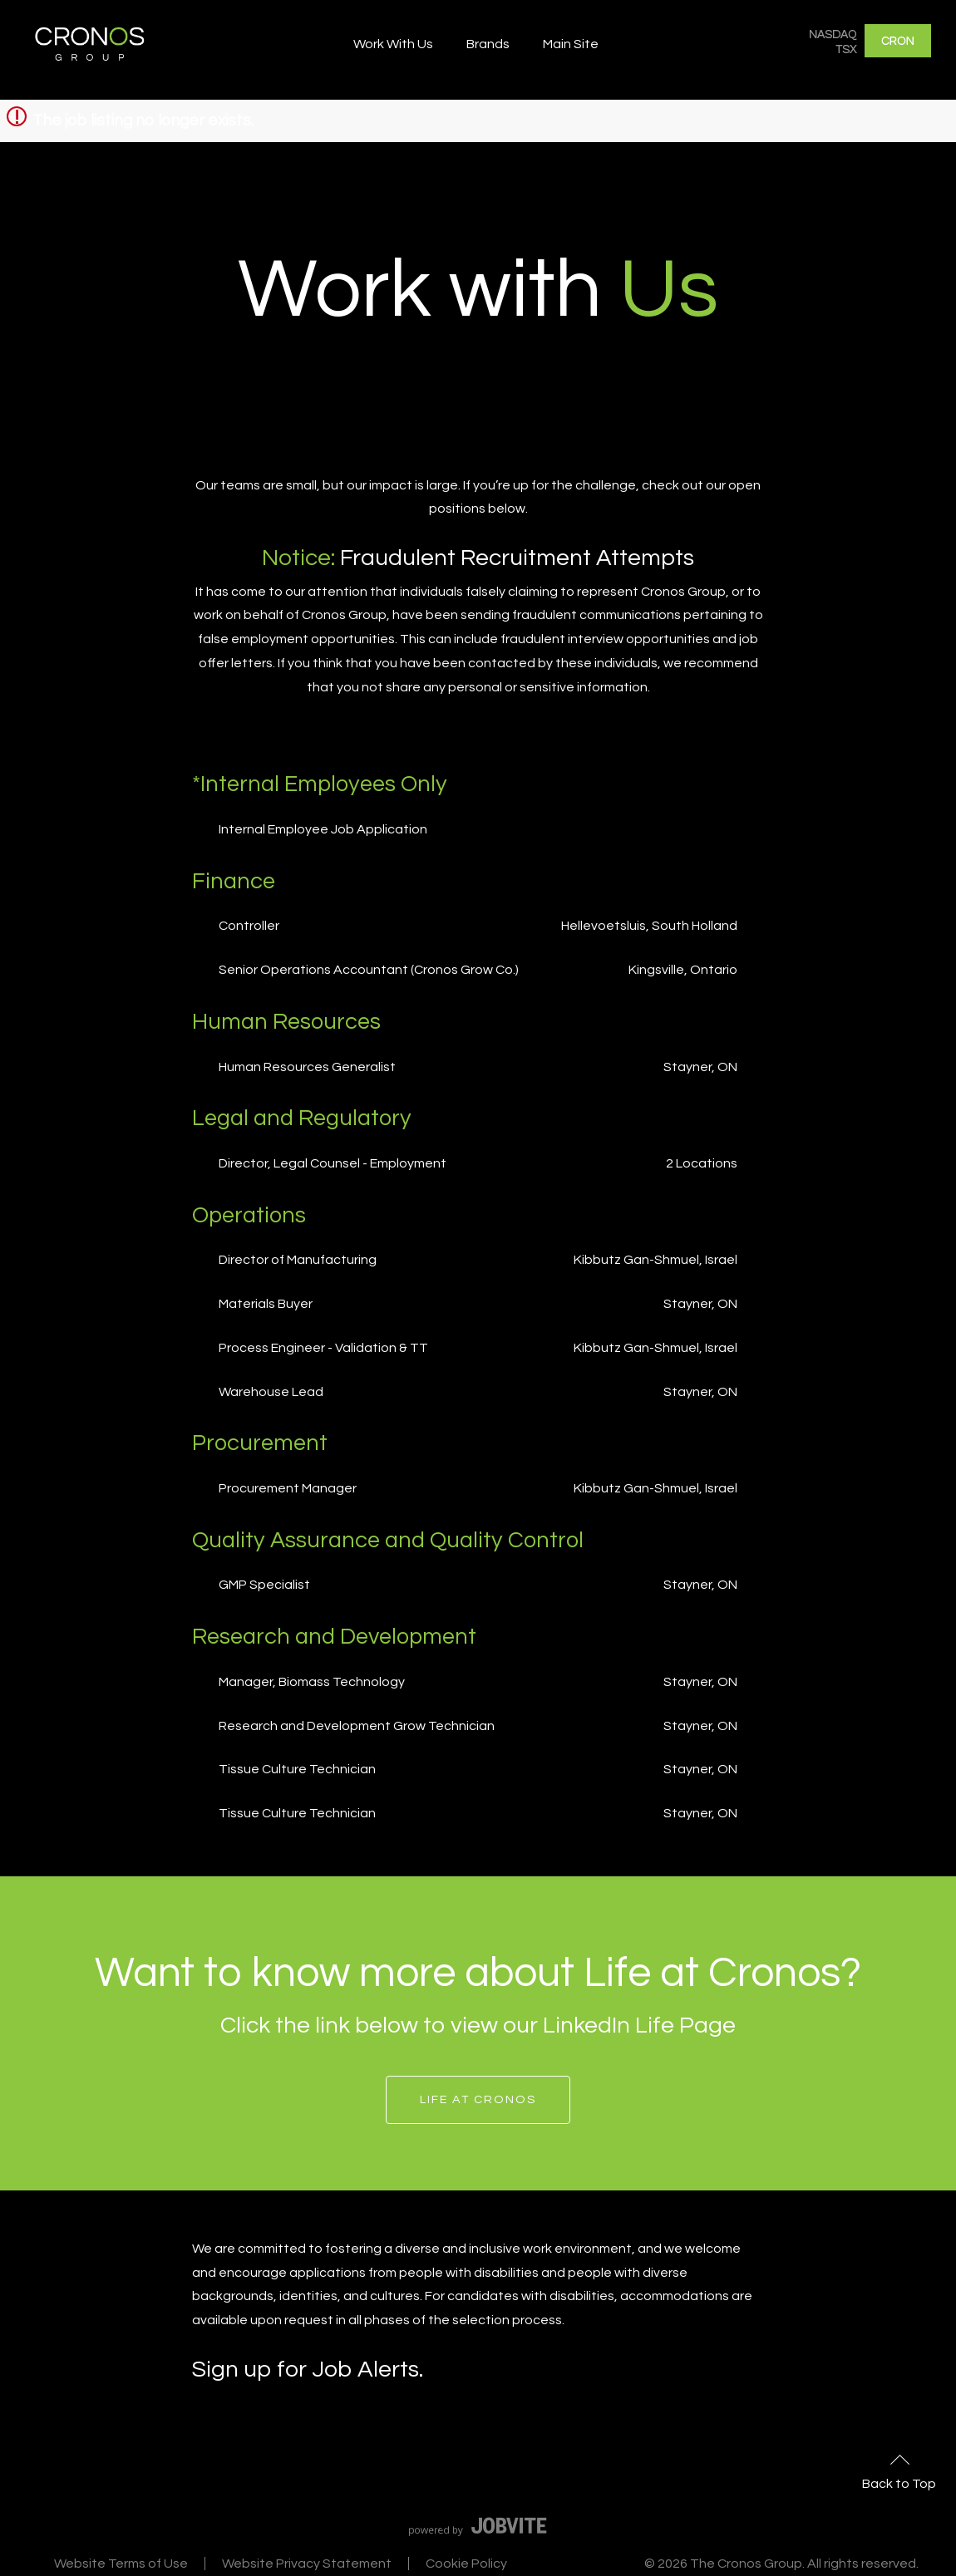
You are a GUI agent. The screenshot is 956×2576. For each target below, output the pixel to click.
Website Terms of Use (121, 2563)
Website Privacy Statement (307, 2563)
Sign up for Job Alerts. (307, 2369)
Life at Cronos (478, 2099)
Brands (488, 44)
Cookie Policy (466, 2563)
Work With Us (393, 44)
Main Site (571, 44)
